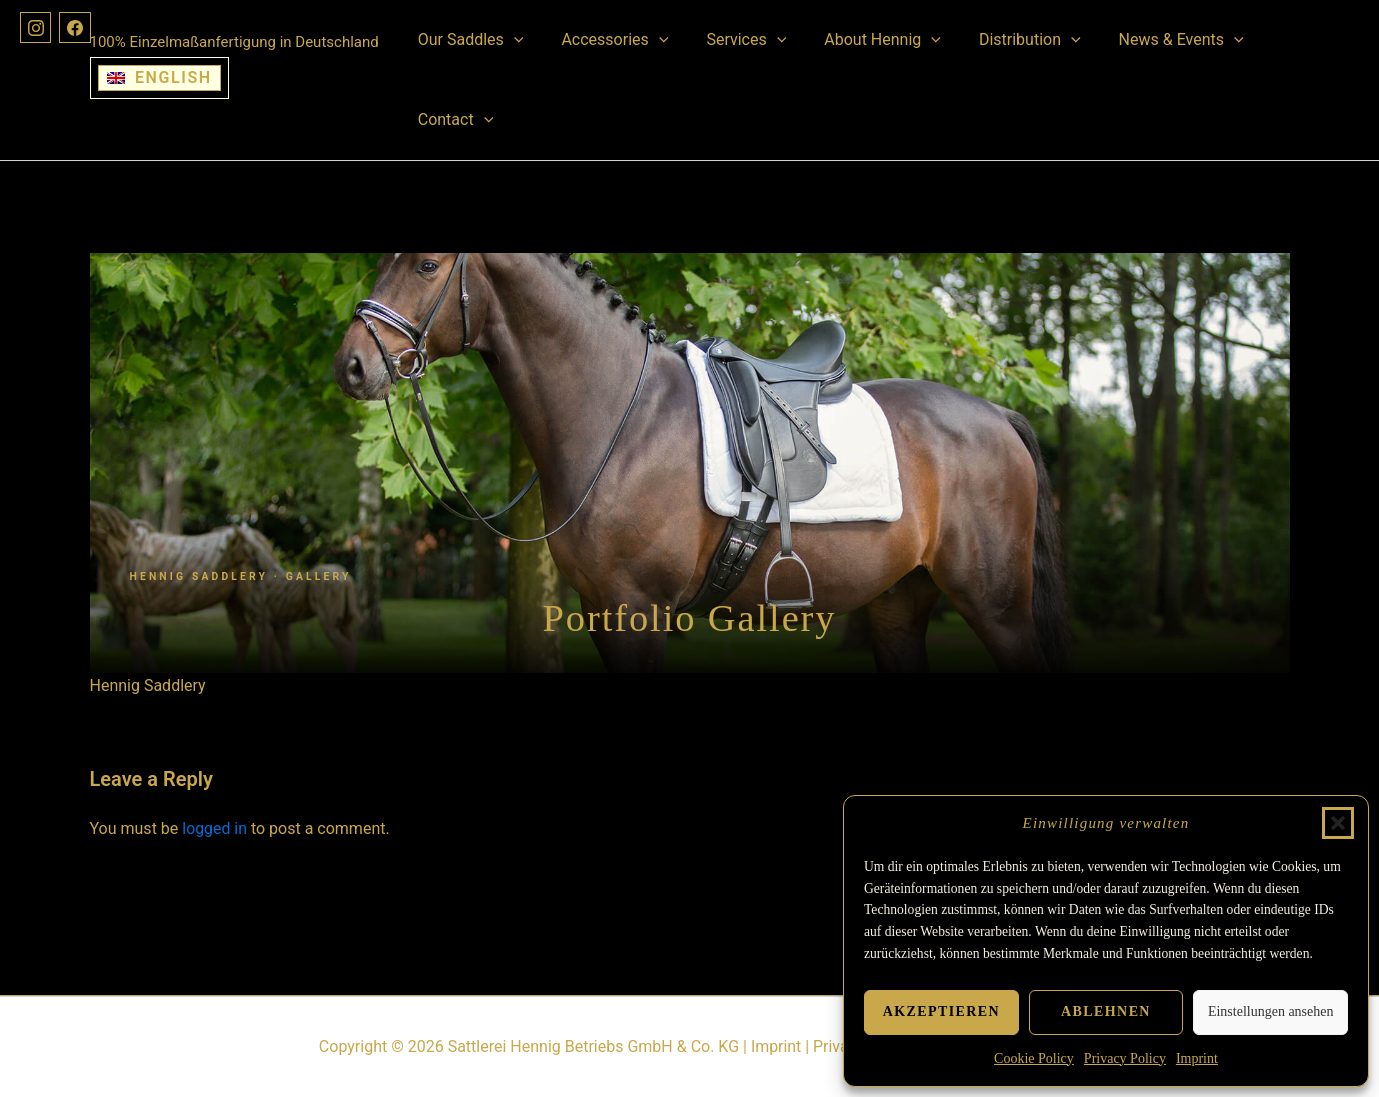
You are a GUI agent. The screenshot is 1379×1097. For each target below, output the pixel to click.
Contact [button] (453, 120)
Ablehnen (1106, 1011)
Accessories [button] (605, 40)
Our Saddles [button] (468, 40)
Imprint (1197, 1058)
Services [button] (731, 40)
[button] (1338, 823)
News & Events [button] (1148, 40)
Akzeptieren (941, 1011)
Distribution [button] (1003, 40)
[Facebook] (76, 28)
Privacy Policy (1125, 1058)
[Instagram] (36, 28)
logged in (214, 828)
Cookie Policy (1034, 1058)
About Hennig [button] (861, 40)
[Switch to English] (159, 78)
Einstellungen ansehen (1271, 1011)
